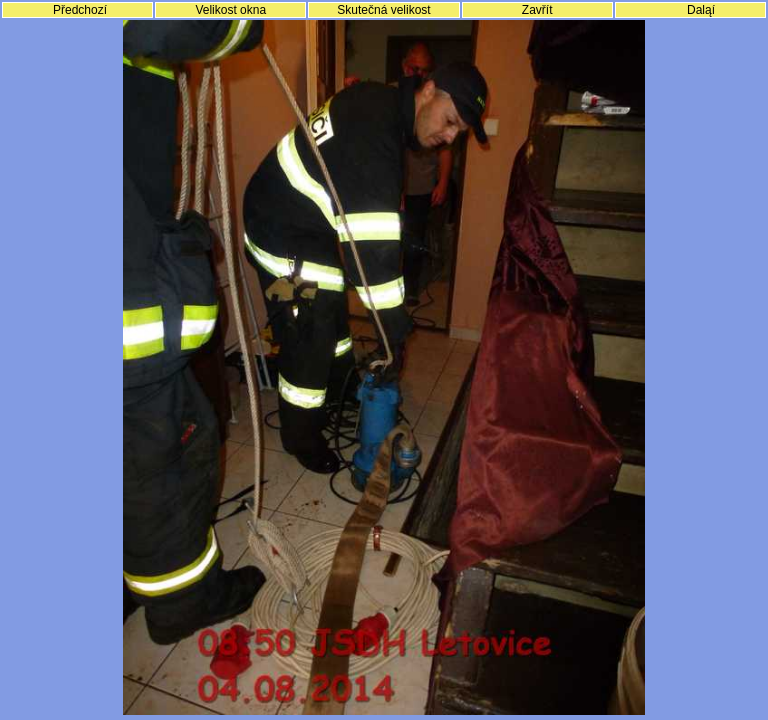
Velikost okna (230, 10)
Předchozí (80, 10)
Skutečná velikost (383, 10)
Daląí (701, 10)
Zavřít (537, 10)
